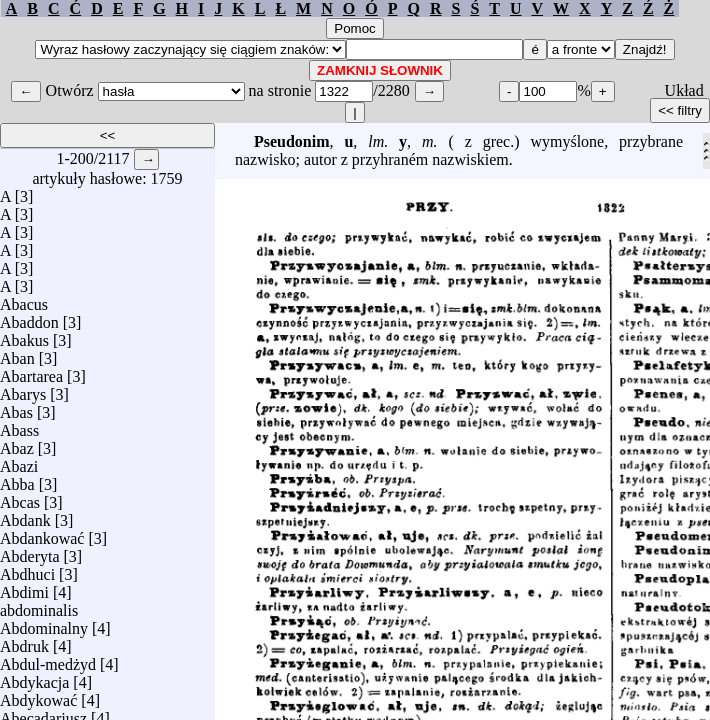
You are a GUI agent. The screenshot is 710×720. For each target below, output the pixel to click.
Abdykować (38, 695)
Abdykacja (34, 677)
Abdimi (24, 587)
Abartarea (31, 371)
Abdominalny (44, 623)
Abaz (17, 443)
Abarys (23, 389)
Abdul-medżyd (48, 659)
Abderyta (30, 551)
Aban (17, 353)
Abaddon (29, 317)
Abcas (20, 497)
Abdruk (24, 641)
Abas (16, 407)
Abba (17, 479)
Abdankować (42, 533)
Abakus (24, 335)
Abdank (25, 515)
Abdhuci (27, 569)
